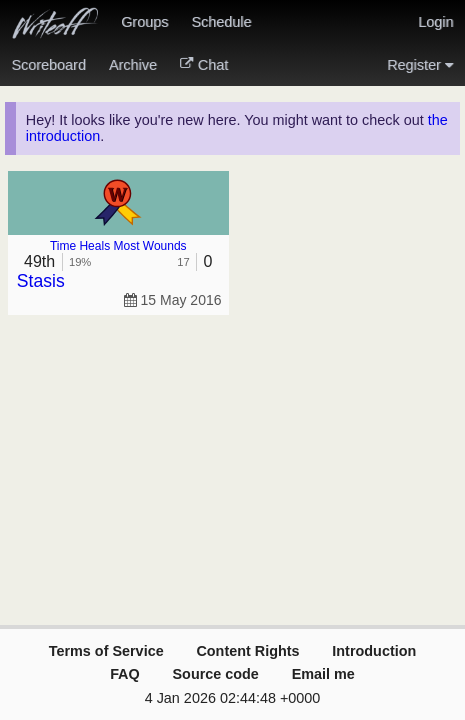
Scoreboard (49, 65)
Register (420, 65)
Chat (204, 65)
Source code (216, 674)
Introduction (374, 651)
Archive (133, 65)
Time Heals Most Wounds (118, 246)
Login (435, 22)
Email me (323, 674)
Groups (144, 22)
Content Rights (247, 651)
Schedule (221, 22)
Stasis (41, 281)
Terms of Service (106, 651)
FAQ (125, 674)
